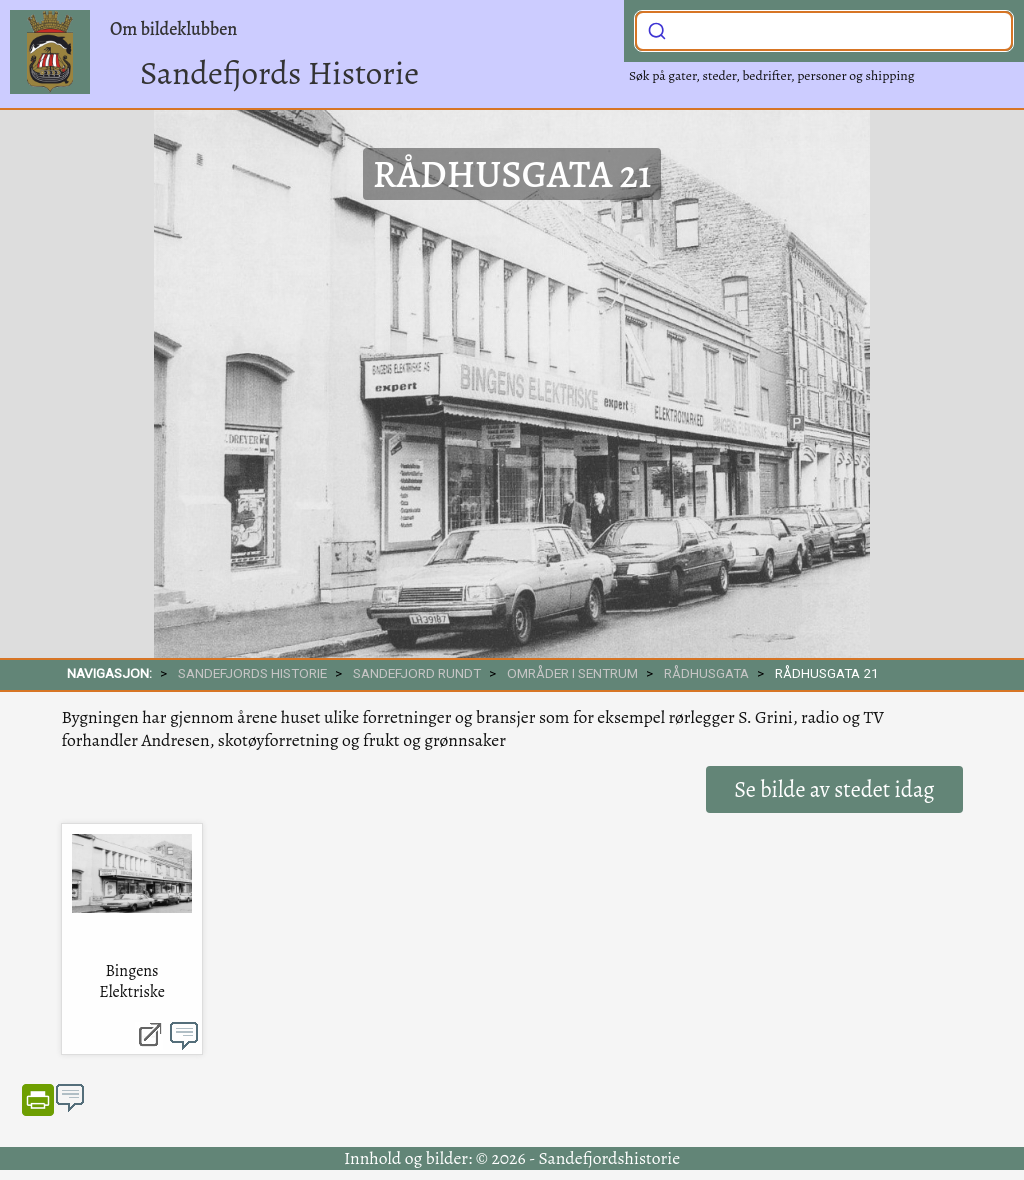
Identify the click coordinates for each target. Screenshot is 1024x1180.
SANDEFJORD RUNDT (417, 673)
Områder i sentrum (572, 673)
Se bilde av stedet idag (834, 789)
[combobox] (824, 31)
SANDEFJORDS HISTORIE (252, 673)
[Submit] (657, 29)
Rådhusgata (706, 673)
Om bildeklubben (173, 29)
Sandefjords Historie (279, 72)
